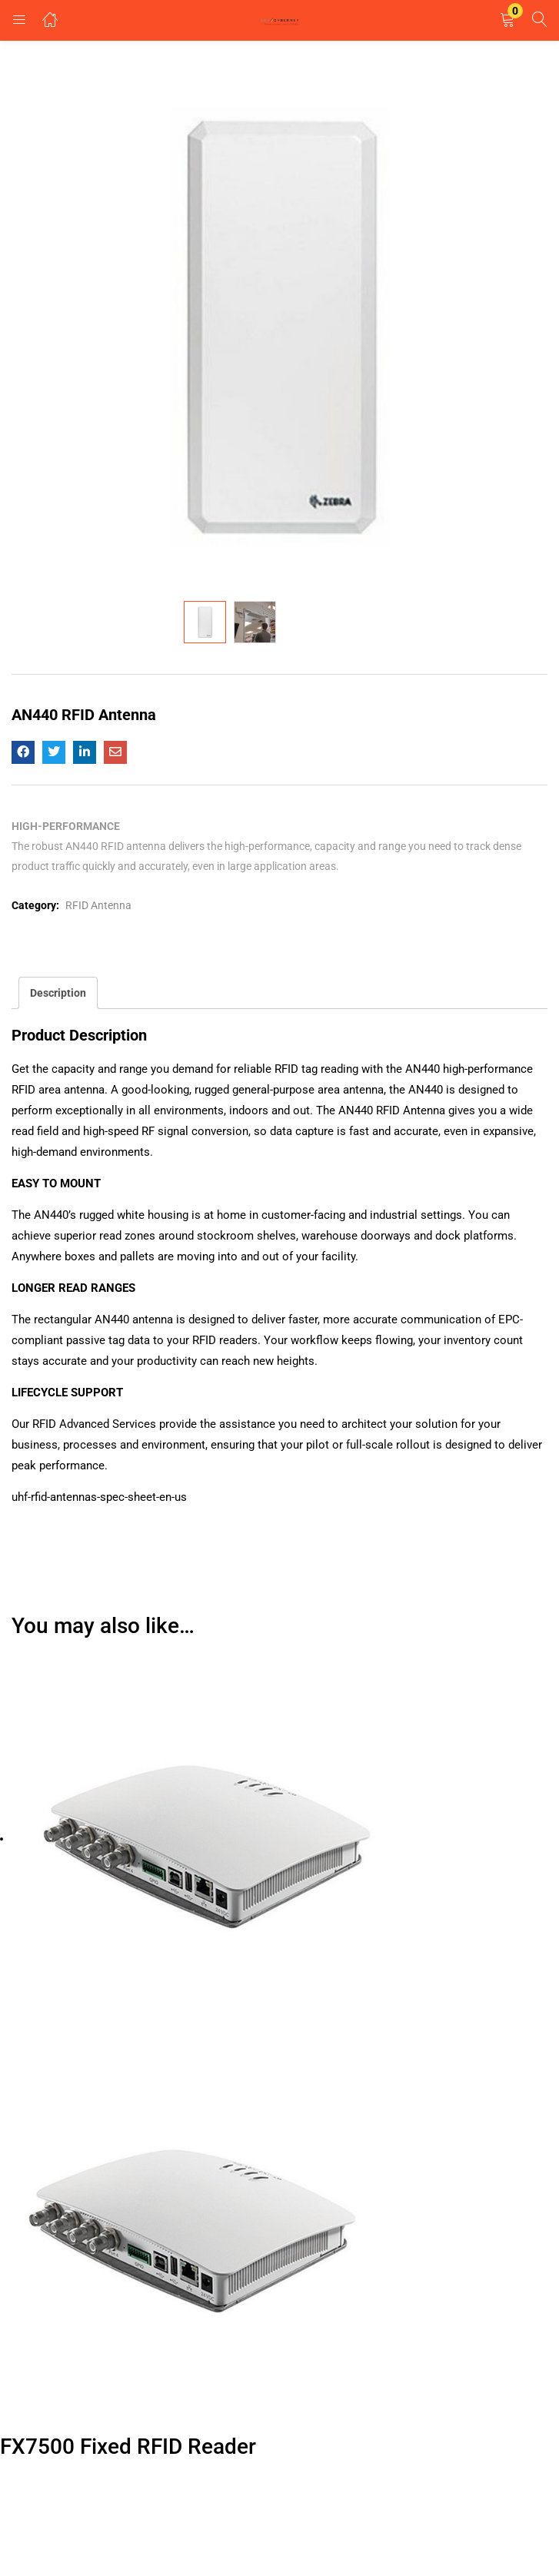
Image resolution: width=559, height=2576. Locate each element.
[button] (507, 20)
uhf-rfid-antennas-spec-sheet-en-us (99, 1497)
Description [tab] (58, 993)
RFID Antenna (98, 905)
